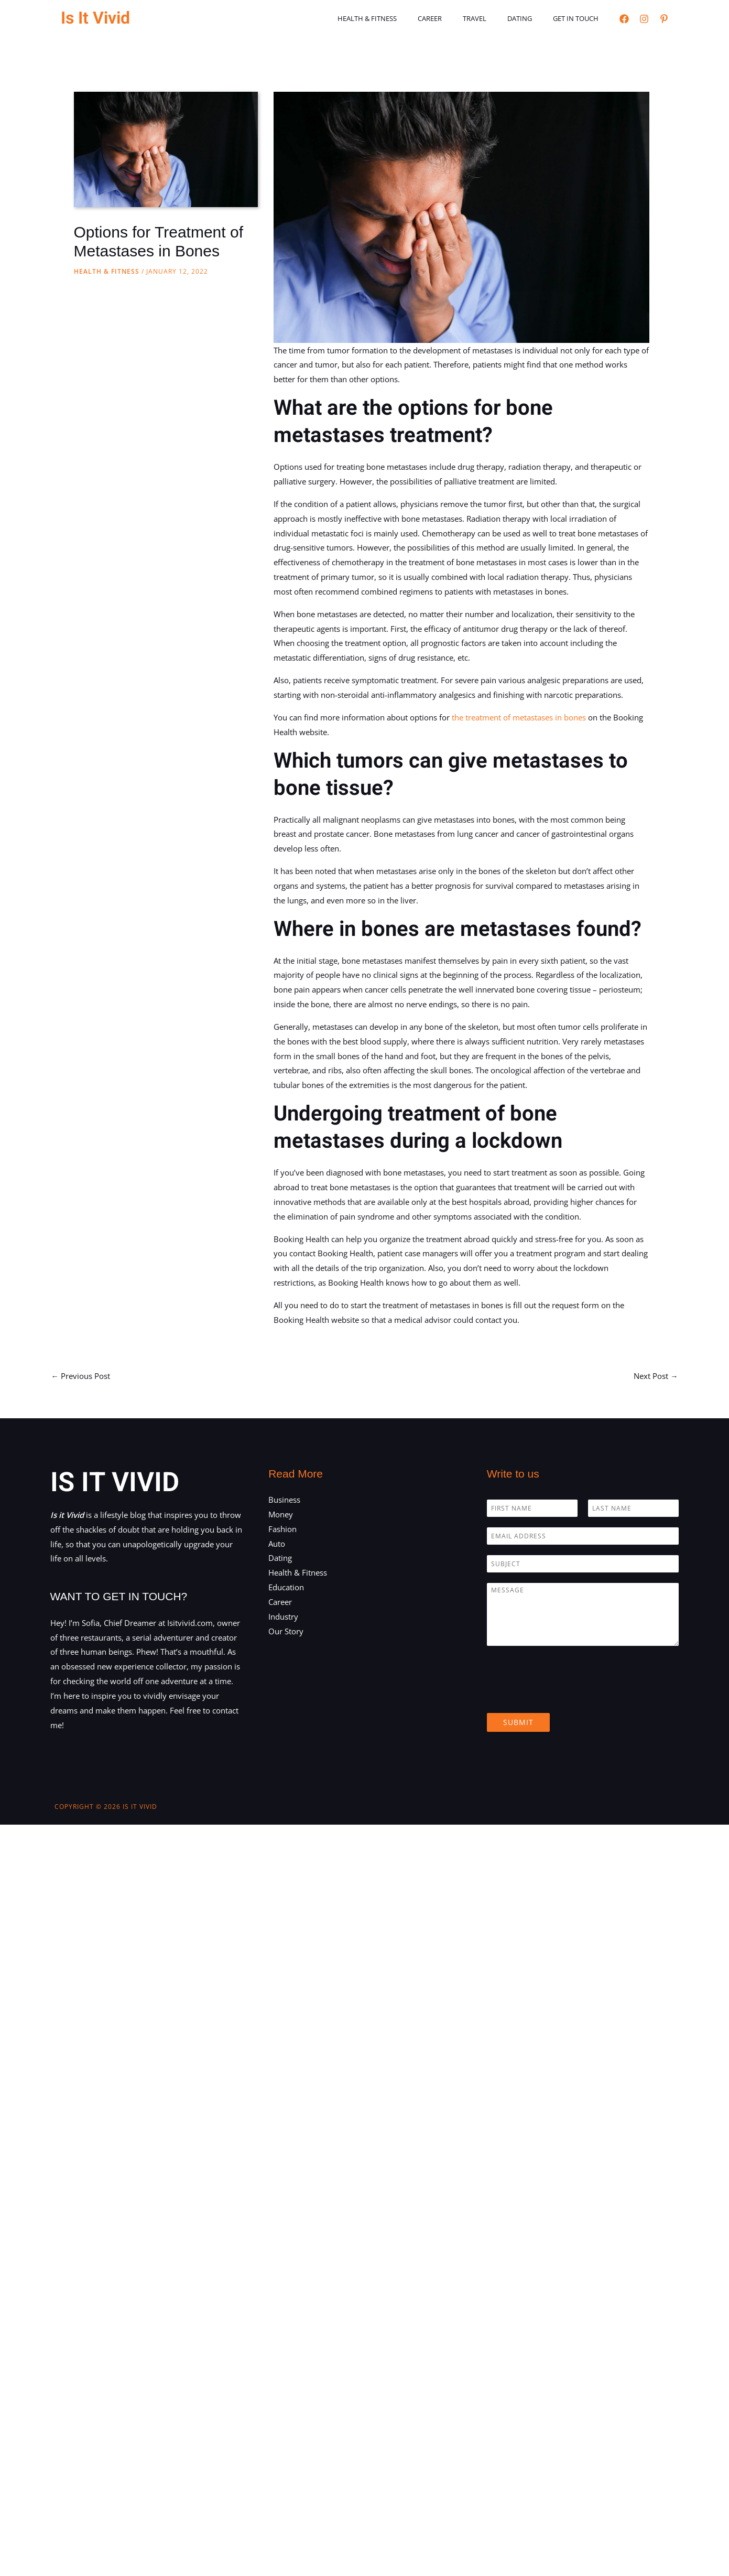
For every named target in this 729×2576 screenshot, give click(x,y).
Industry (283, 1616)
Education (286, 1587)
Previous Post (81, 1375)
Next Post (656, 1375)
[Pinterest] (664, 19)
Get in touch (579, 18)
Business (284, 1499)
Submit (518, 1722)
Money (280, 1514)
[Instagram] (644, 19)
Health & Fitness (400, 18)
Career (455, 18)
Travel (493, 18)
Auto (276, 1543)
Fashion (282, 1529)
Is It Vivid (95, 18)
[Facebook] (624, 19)
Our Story (285, 1631)
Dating (530, 18)
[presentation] (566, 1695)
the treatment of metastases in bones (519, 717)
